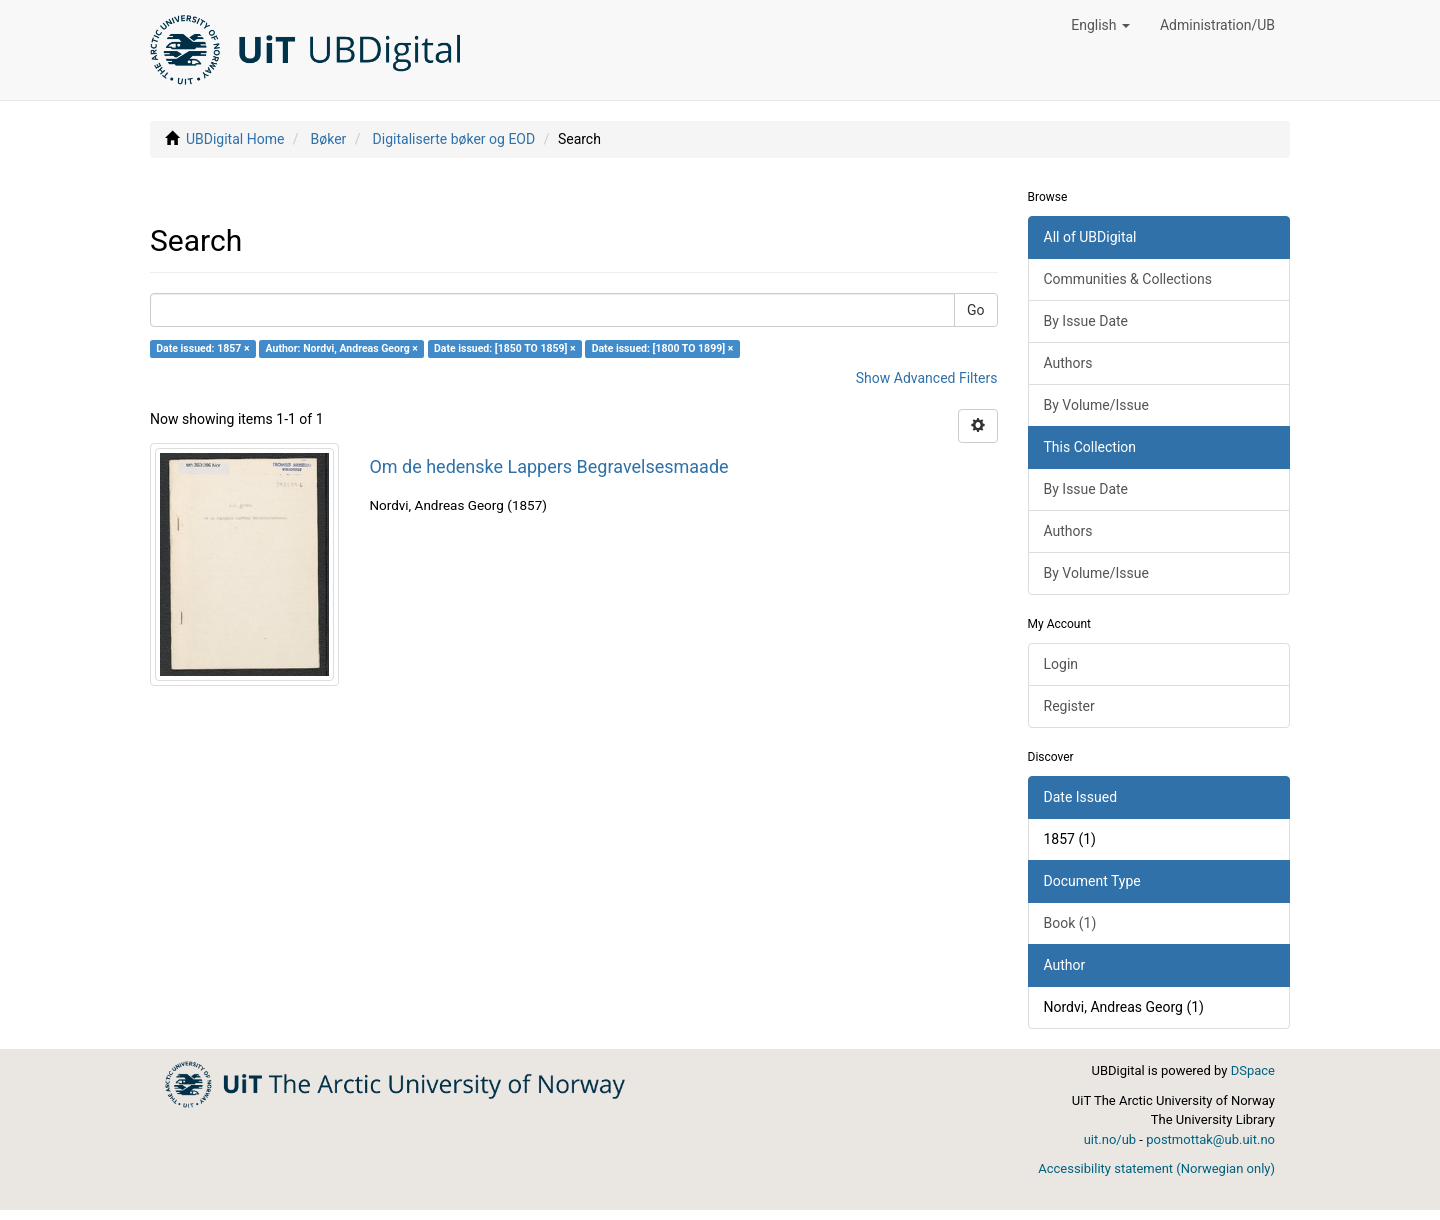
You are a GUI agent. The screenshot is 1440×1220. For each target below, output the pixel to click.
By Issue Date (1086, 321)
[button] (1100, 25)
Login (1061, 664)
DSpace (1253, 1070)
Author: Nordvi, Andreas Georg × (342, 348)
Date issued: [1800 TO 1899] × (663, 348)
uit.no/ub (1110, 1139)
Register (1069, 706)
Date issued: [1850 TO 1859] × (505, 348)
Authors (1068, 363)
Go (976, 310)
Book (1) (1070, 923)
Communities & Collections (1128, 279)
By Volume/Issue (1096, 405)
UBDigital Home (235, 139)
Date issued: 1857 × (202, 348)
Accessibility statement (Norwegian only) (1156, 1168)
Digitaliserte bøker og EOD (454, 139)
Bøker (329, 139)
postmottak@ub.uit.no (1210, 1139)
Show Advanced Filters (927, 378)
